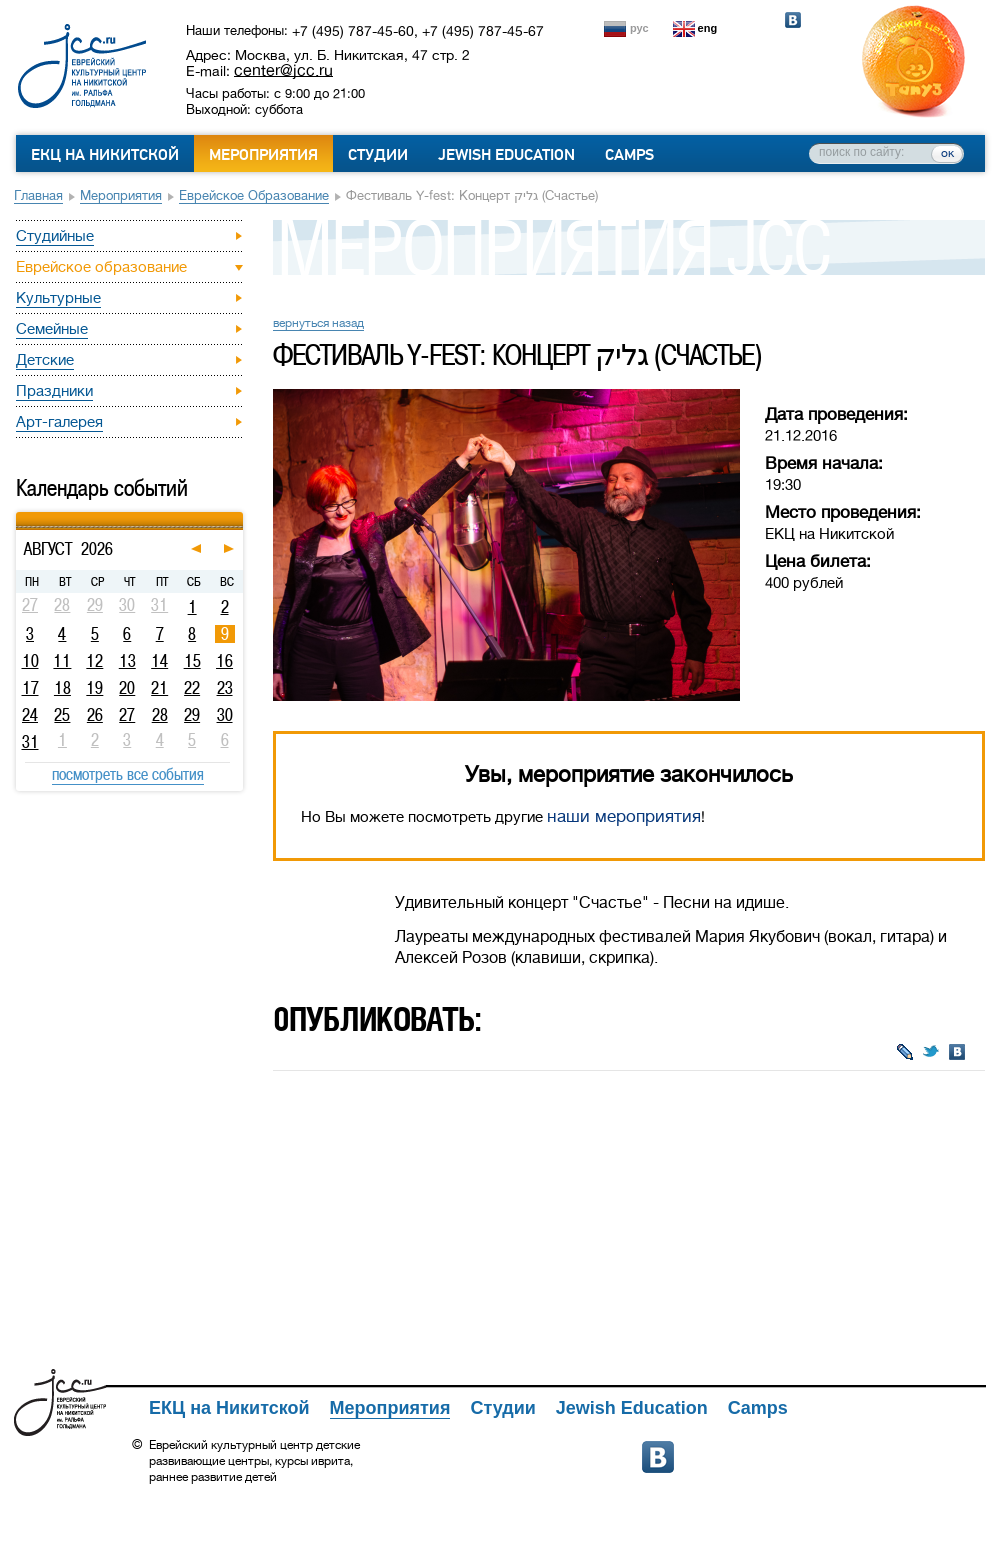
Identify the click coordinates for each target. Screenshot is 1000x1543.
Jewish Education (506, 155)
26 (95, 715)
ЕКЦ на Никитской (105, 155)
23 (225, 688)
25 (62, 715)
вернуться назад (318, 323)
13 (127, 661)
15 (192, 661)
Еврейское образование (254, 195)
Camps (629, 155)
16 (224, 661)
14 (159, 661)
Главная (38, 195)
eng (708, 28)
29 (192, 715)
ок (947, 153)
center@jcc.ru (283, 70)
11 (62, 661)
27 (127, 715)
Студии (378, 155)
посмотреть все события (128, 774)
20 (127, 688)
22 (192, 688)
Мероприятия (263, 155)
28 (160, 715)
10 (30, 661)
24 (30, 715)
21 (159, 688)
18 (62, 688)
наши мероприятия (624, 816)
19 (94, 688)
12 (94, 661)
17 (30, 688)
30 (225, 715)
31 (30, 742)
